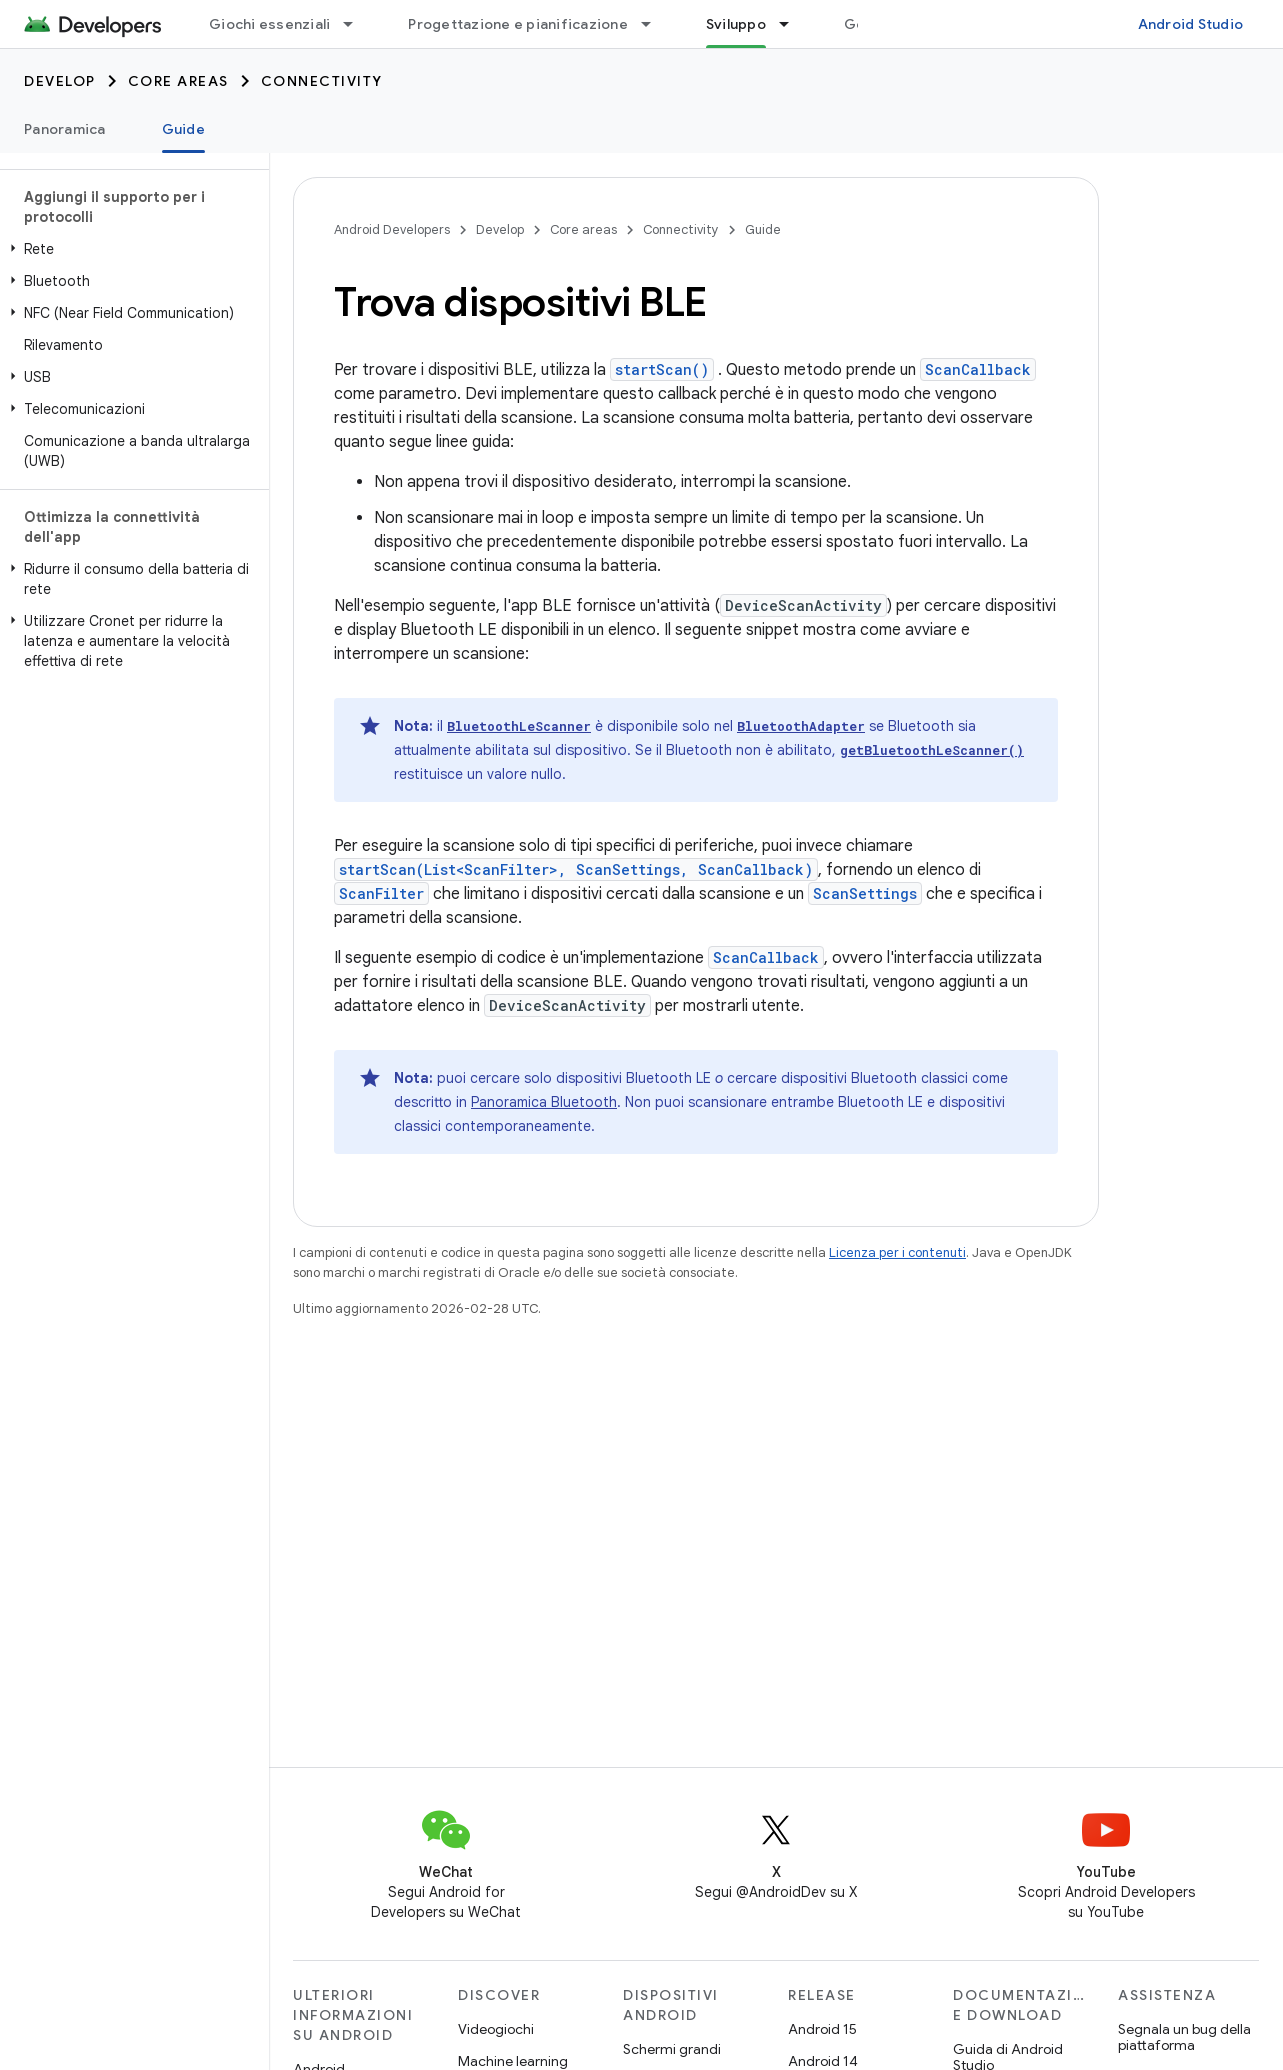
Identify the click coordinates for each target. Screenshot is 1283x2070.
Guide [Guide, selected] (183, 129)
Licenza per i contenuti (897, 1252)
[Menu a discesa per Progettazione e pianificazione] (655, 24)
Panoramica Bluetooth (544, 1102)
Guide (763, 229)
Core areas (178, 81)
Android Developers (392, 229)
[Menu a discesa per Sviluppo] (793, 24)
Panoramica (65, 129)
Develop (60, 81)
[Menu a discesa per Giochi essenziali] (357, 24)
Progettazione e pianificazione (518, 24)
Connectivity (322, 81)
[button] (130, 249)
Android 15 (822, 2029)
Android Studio (1191, 24)
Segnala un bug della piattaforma (1184, 2037)
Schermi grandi (672, 2049)
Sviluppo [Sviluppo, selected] (736, 24)
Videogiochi (496, 2029)
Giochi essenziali (269, 24)
